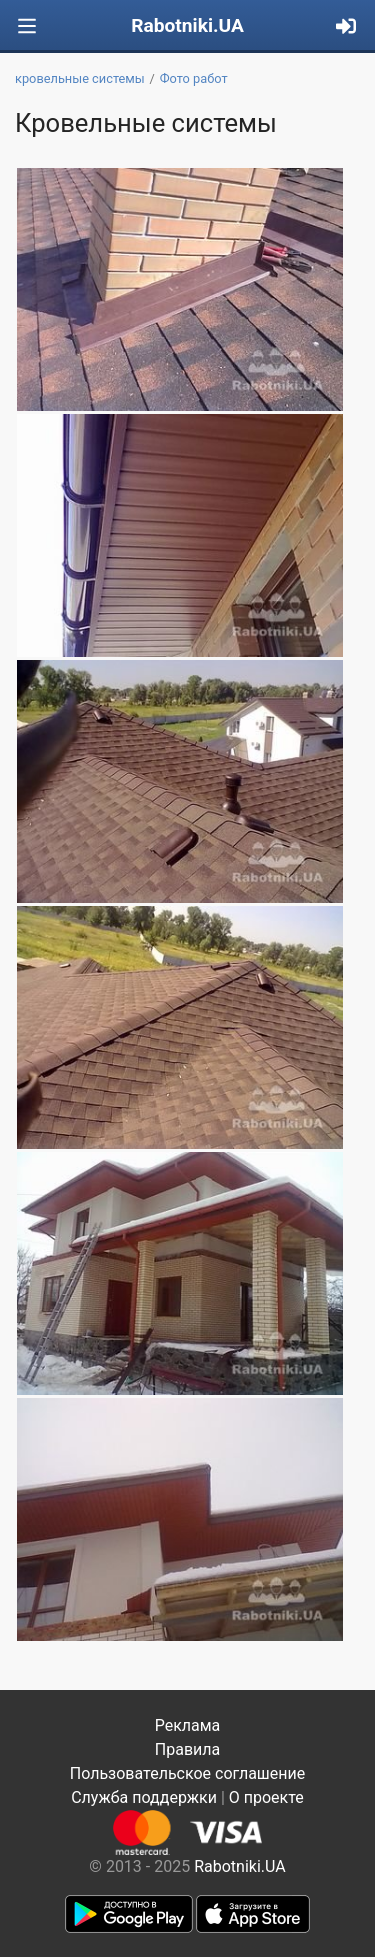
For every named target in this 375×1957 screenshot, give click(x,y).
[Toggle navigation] (27, 26)
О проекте (266, 1797)
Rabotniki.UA (187, 25)
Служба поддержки (144, 1797)
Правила (187, 1749)
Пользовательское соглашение (188, 1773)
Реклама (188, 1725)
